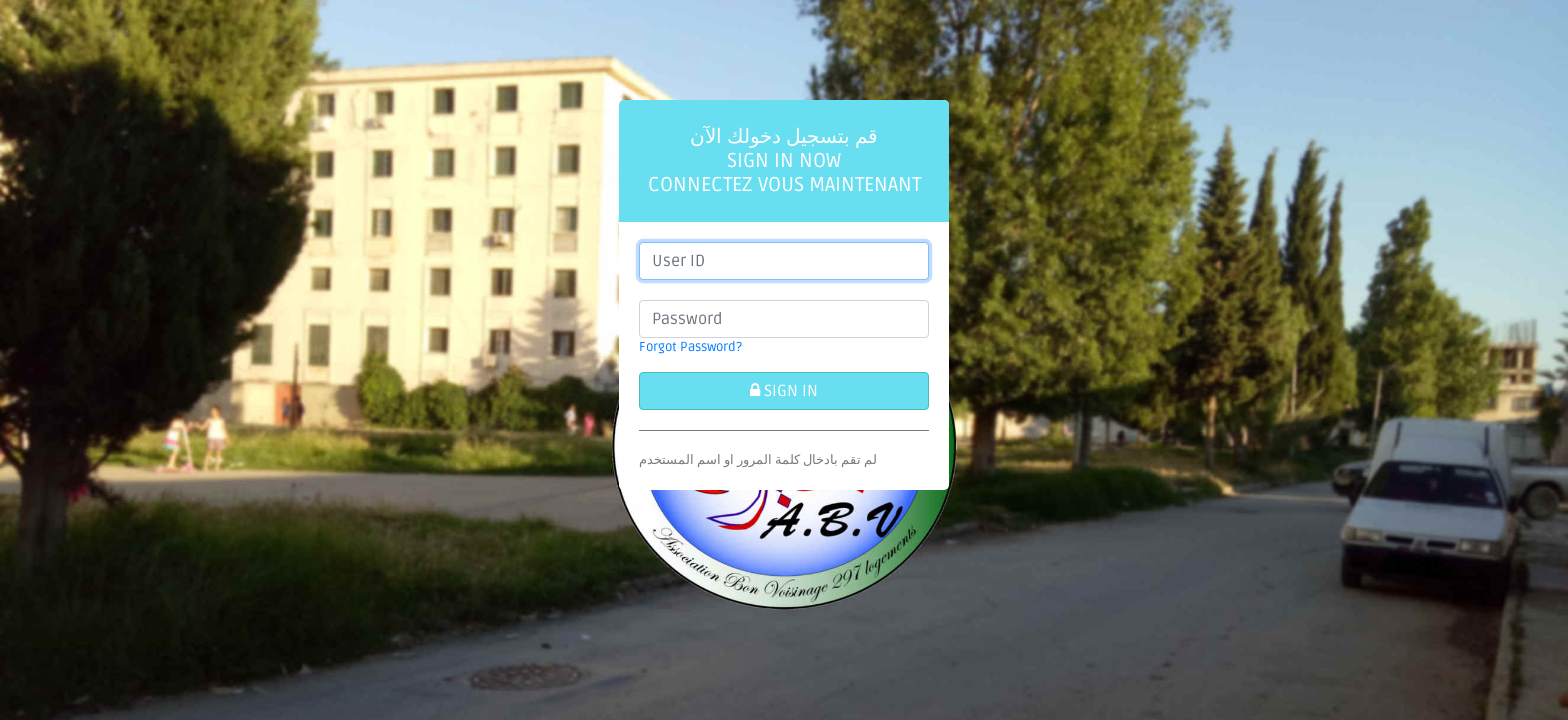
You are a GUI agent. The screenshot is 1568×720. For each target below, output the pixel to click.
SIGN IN (784, 391)
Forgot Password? (690, 347)
